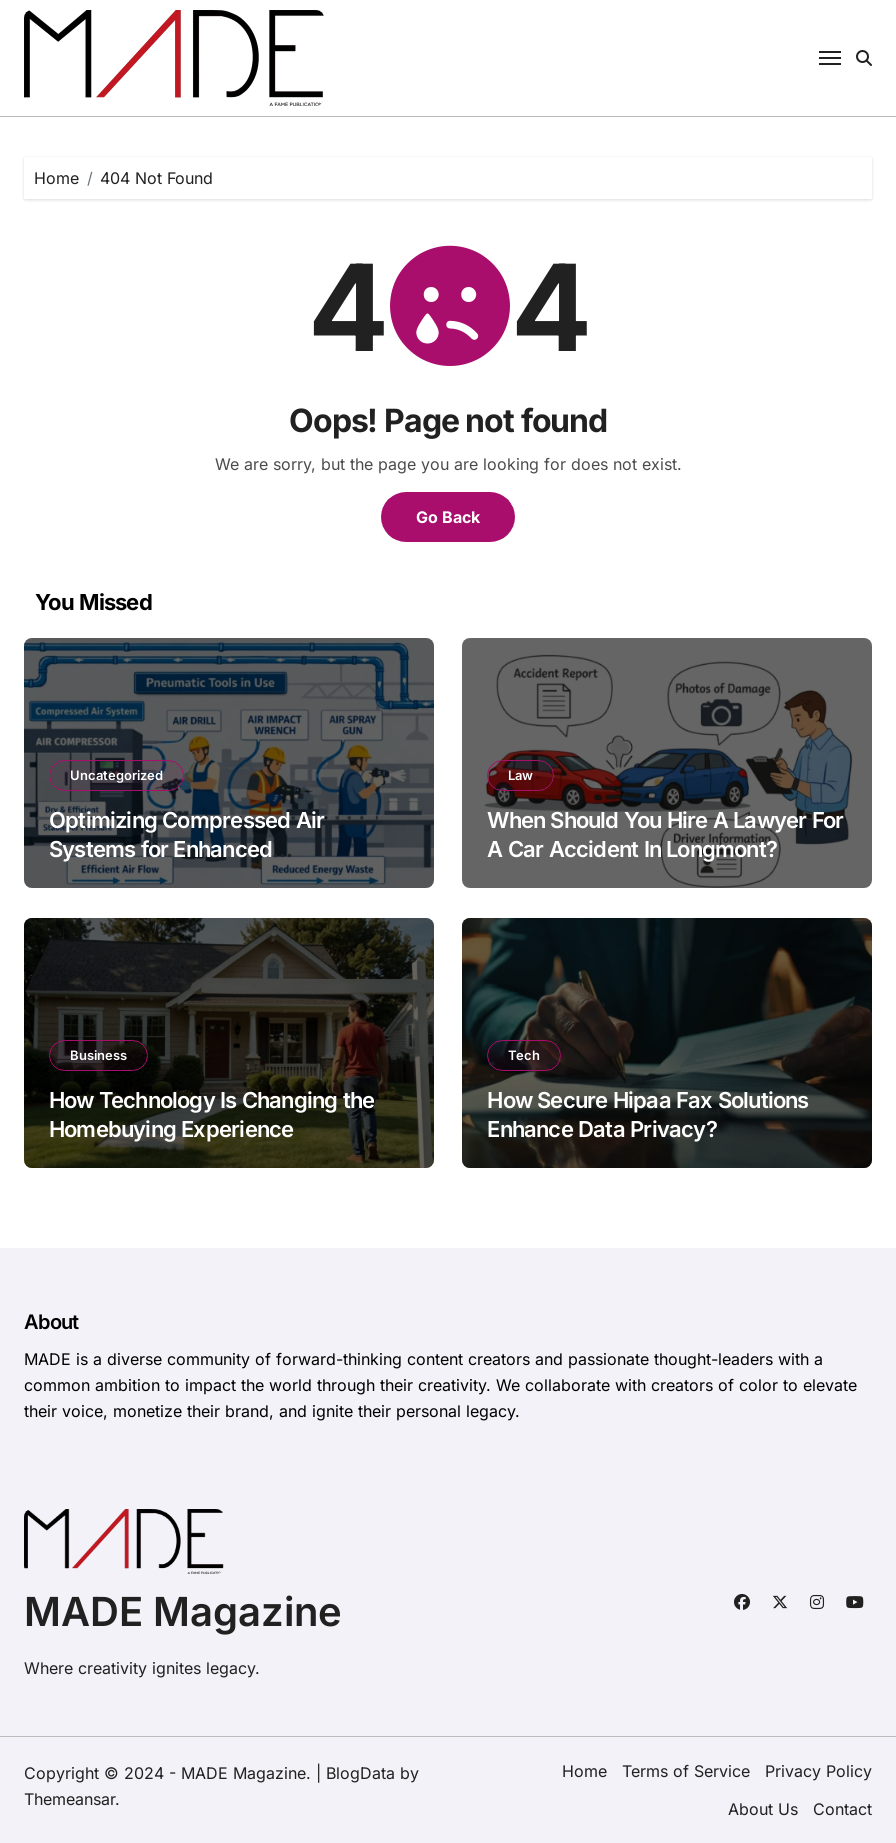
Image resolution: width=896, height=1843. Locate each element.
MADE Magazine (183, 1611)
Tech (524, 1055)
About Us (763, 1809)
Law (520, 775)
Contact (842, 1809)
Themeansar (69, 1799)
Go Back (448, 517)
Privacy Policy (818, 1771)
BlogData (360, 1773)
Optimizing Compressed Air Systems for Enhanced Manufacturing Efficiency (186, 848)
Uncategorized (116, 775)
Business (98, 1055)
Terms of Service (686, 1771)
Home (584, 1771)
